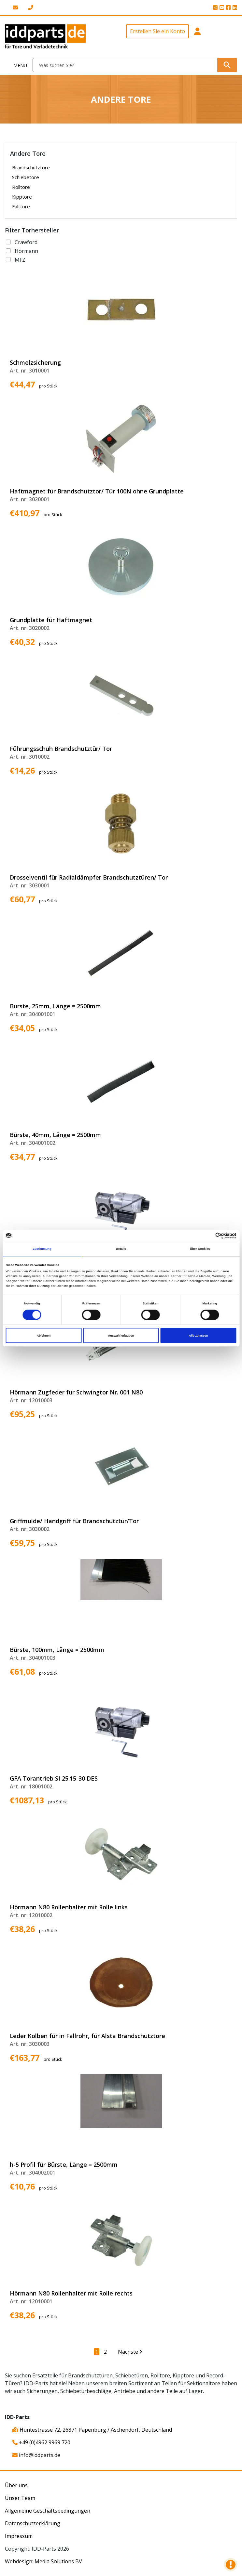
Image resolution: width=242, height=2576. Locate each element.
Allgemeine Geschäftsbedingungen (47, 2510)
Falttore (21, 206)
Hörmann (26, 251)
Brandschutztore (31, 167)
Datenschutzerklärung (32, 2523)
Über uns (16, 2485)
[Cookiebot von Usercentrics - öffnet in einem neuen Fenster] (207, 1236)
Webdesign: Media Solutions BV (43, 2561)
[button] (197, 37)
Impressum (19, 2536)
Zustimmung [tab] (42, 1248)
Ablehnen (44, 1335)
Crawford (26, 242)
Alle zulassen (198, 1335)
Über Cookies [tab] (200, 1248)
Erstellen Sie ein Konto (157, 31)
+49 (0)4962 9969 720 (41, 2442)
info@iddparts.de (36, 2455)
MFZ (20, 259)
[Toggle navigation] (16, 65)
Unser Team (20, 2498)
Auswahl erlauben (121, 1335)
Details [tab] (121, 1248)
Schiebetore (25, 177)
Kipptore (22, 196)
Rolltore (21, 187)
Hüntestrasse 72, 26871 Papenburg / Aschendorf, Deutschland (92, 2429)
